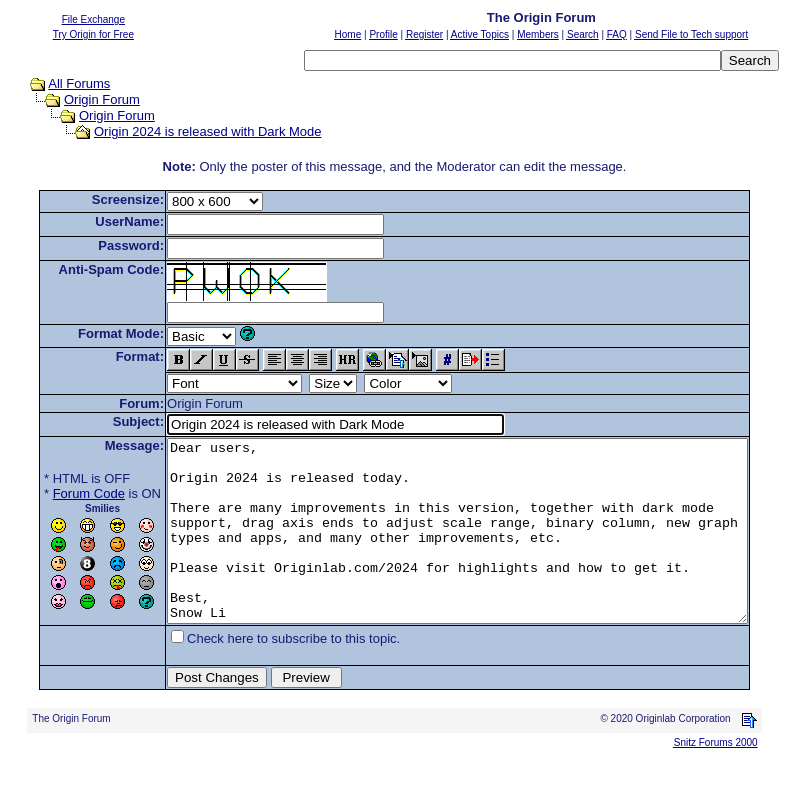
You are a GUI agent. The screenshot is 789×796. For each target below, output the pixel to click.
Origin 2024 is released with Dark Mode (189, 131)
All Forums (60, 83)
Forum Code (58, 493)
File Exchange (93, 19)
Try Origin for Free (93, 34)
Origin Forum (83, 99)
